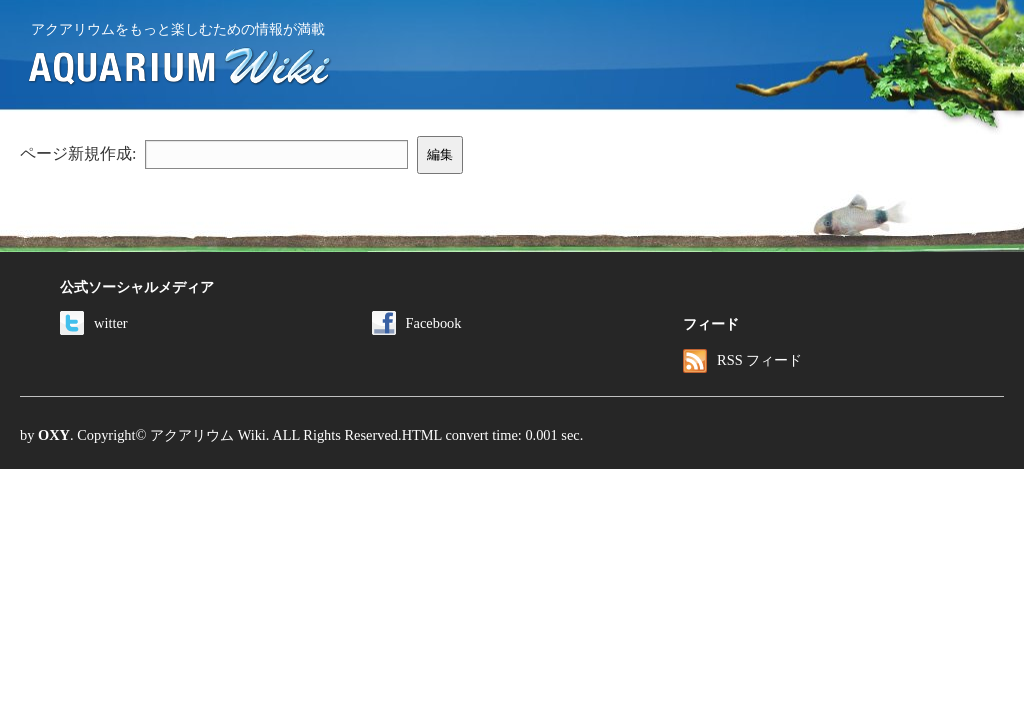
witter (94, 323)
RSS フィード (742, 360)
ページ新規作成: (78, 153)
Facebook (417, 323)
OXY (54, 435)
